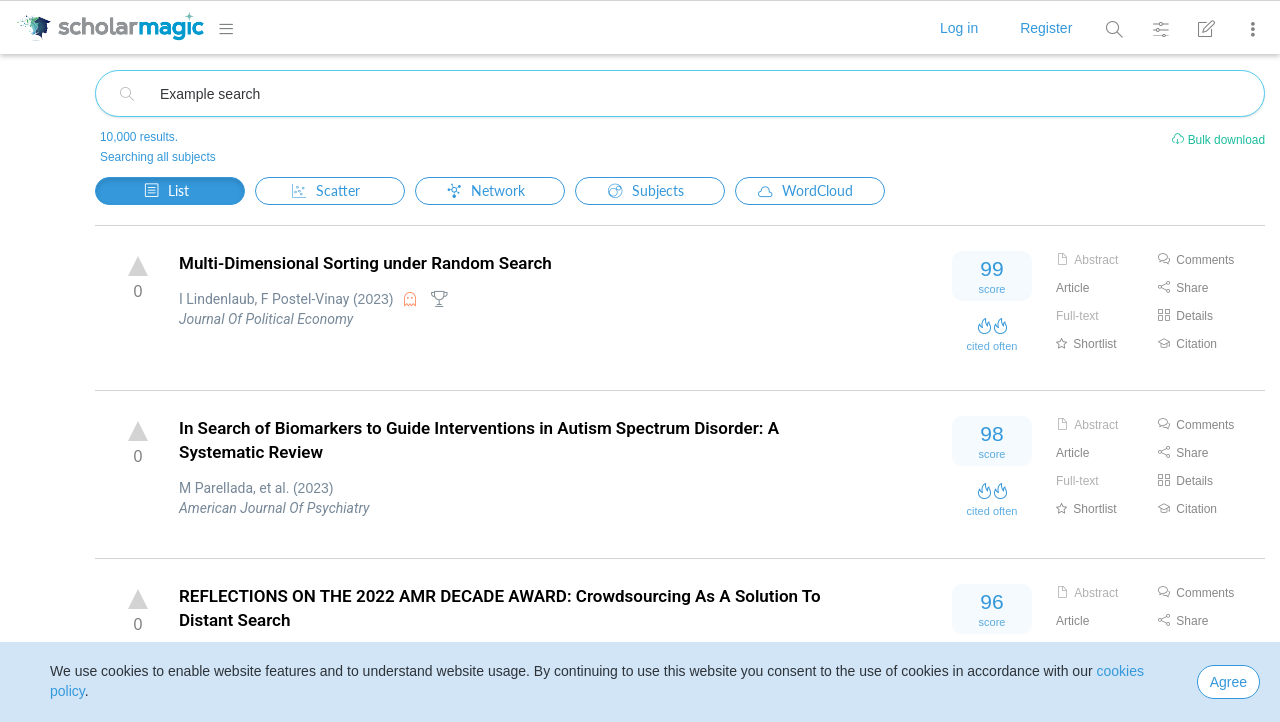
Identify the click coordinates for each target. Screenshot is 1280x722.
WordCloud (805, 190)
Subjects (646, 190)
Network (486, 190)
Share (1183, 288)
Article (1072, 288)
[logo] (110, 27)
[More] (1248, 29)
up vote (138, 266)
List (166, 189)
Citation (1187, 344)
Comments (1196, 260)
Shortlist (1086, 344)
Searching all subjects (158, 157)
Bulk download (1217, 140)
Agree (1228, 682)
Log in (959, 28)
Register (1046, 28)
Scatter (326, 190)
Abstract (1087, 260)
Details (1185, 316)
